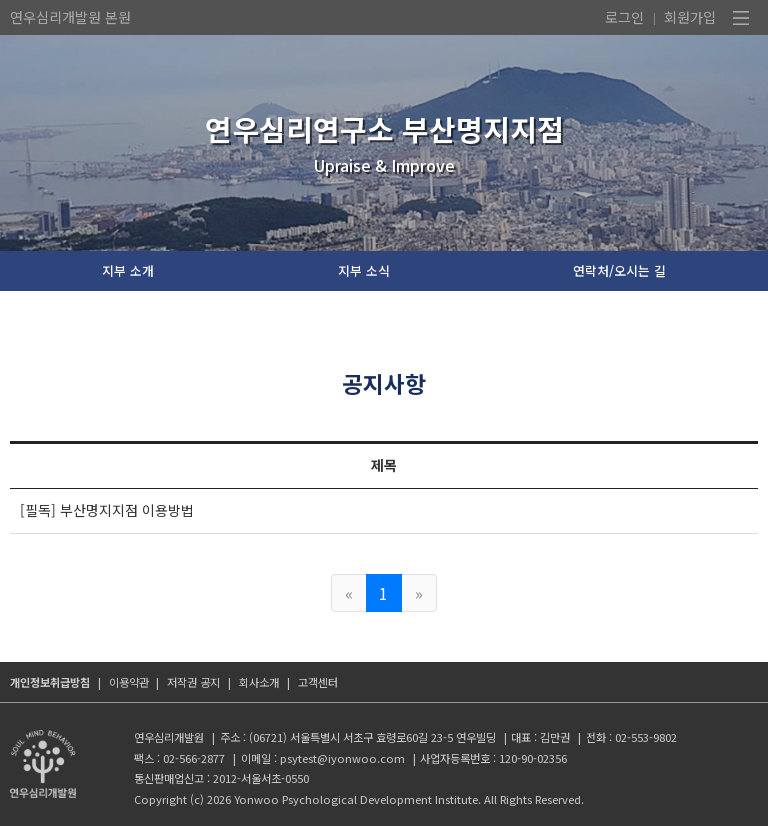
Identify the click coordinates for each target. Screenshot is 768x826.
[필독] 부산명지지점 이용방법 (107, 510)
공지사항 (384, 383)
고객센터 (318, 682)
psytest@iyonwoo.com (342, 758)
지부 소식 (364, 270)
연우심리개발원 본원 (70, 17)
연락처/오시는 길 (619, 270)
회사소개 (259, 682)
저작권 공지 (193, 682)
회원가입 (690, 17)
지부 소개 (128, 270)
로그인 (624, 17)
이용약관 (129, 682)
